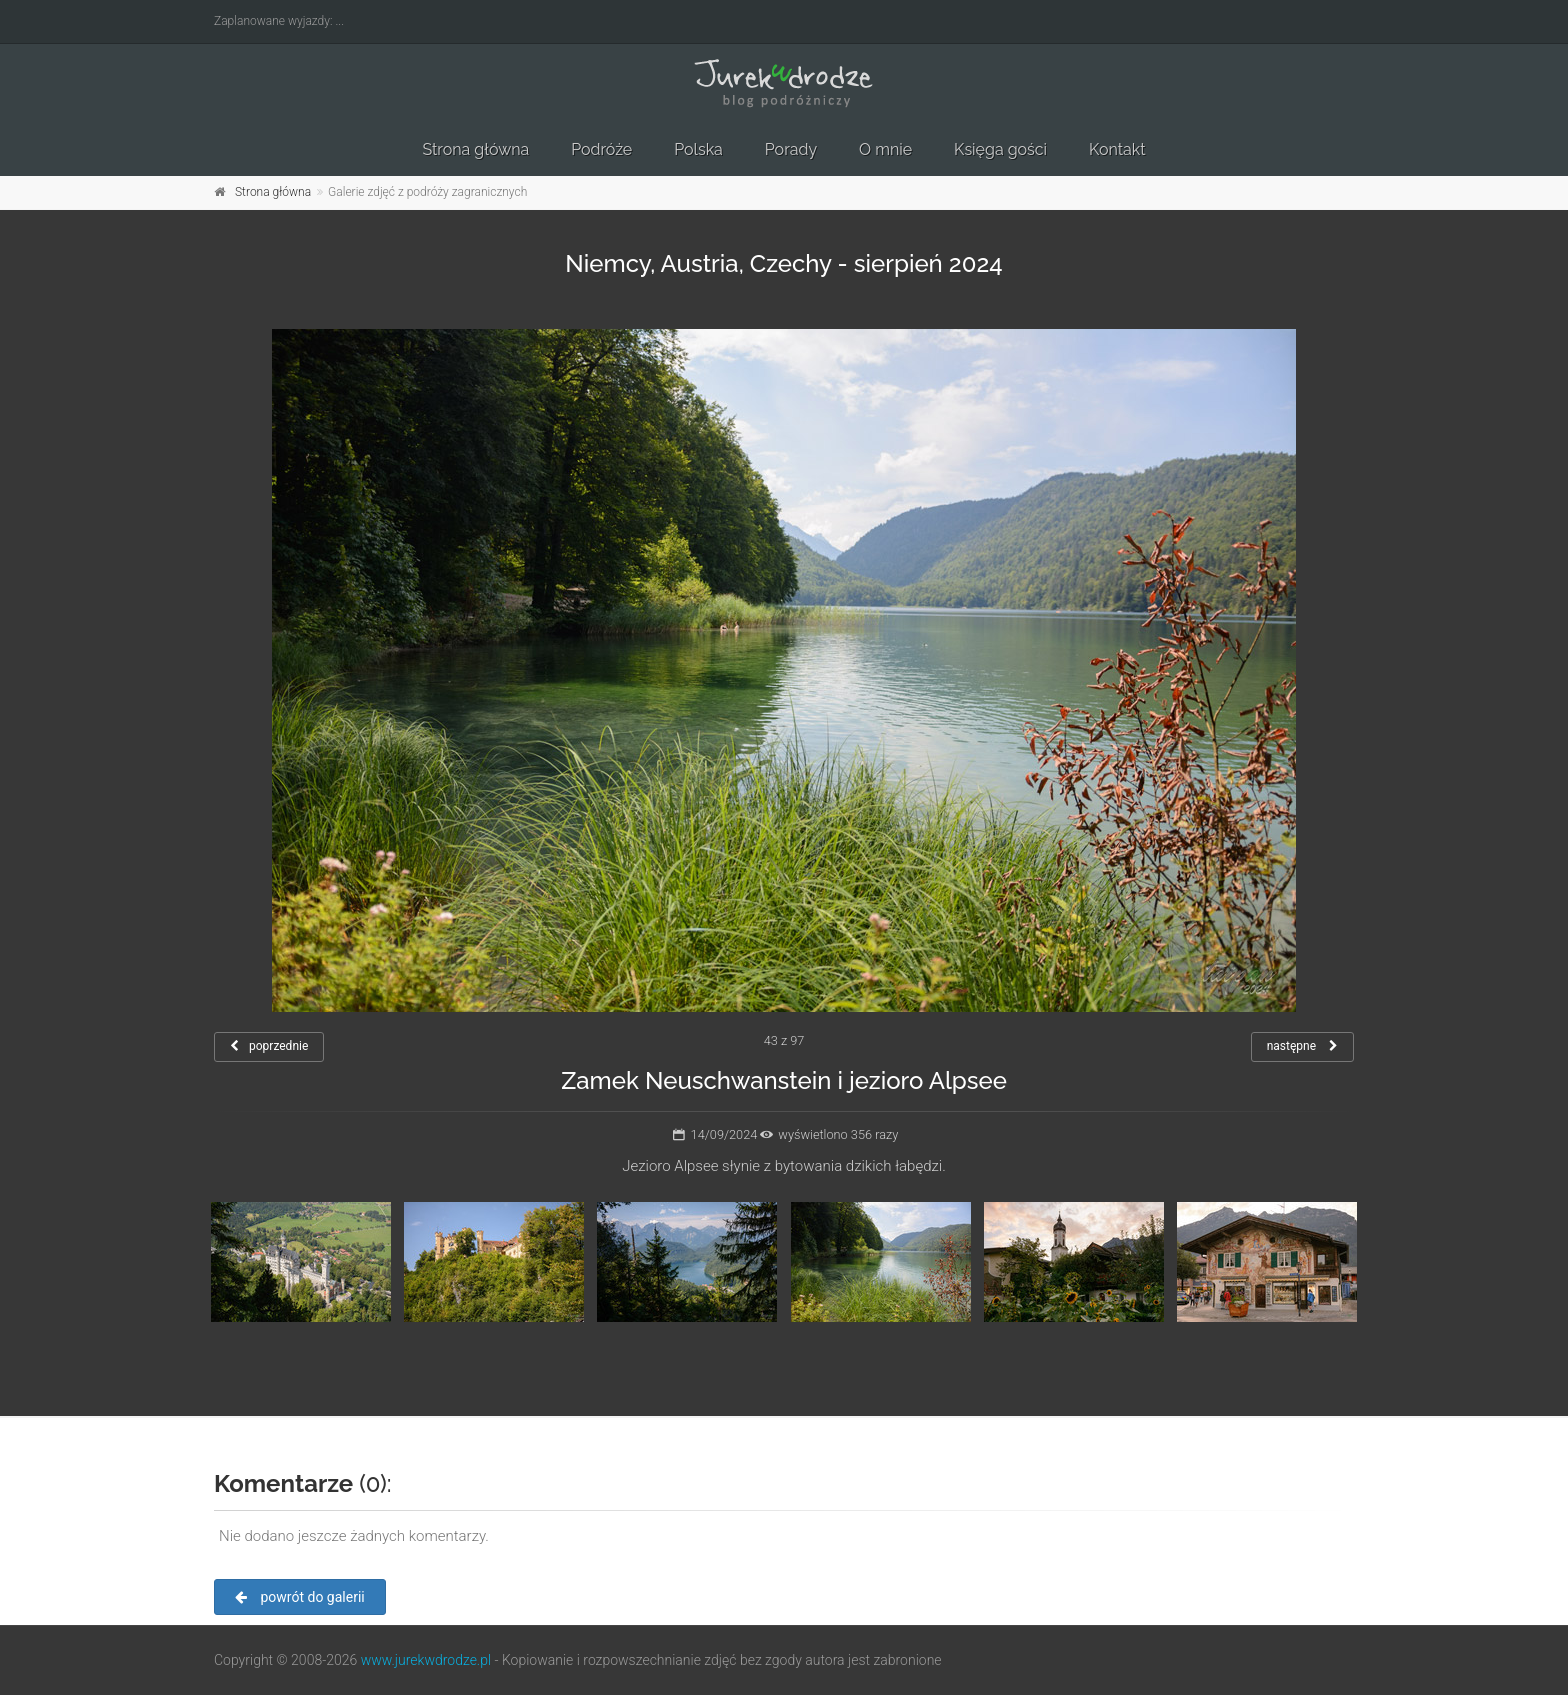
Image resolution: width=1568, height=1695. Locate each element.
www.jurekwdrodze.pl (426, 1660)
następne (1302, 1046)
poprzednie (269, 1046)
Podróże (601, 149)
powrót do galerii (300, 1597)
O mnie (885, 149)
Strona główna (475, 149)
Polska (698, 149)
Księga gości (1000, 149)
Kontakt (1117, 149)
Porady (791, 149)
